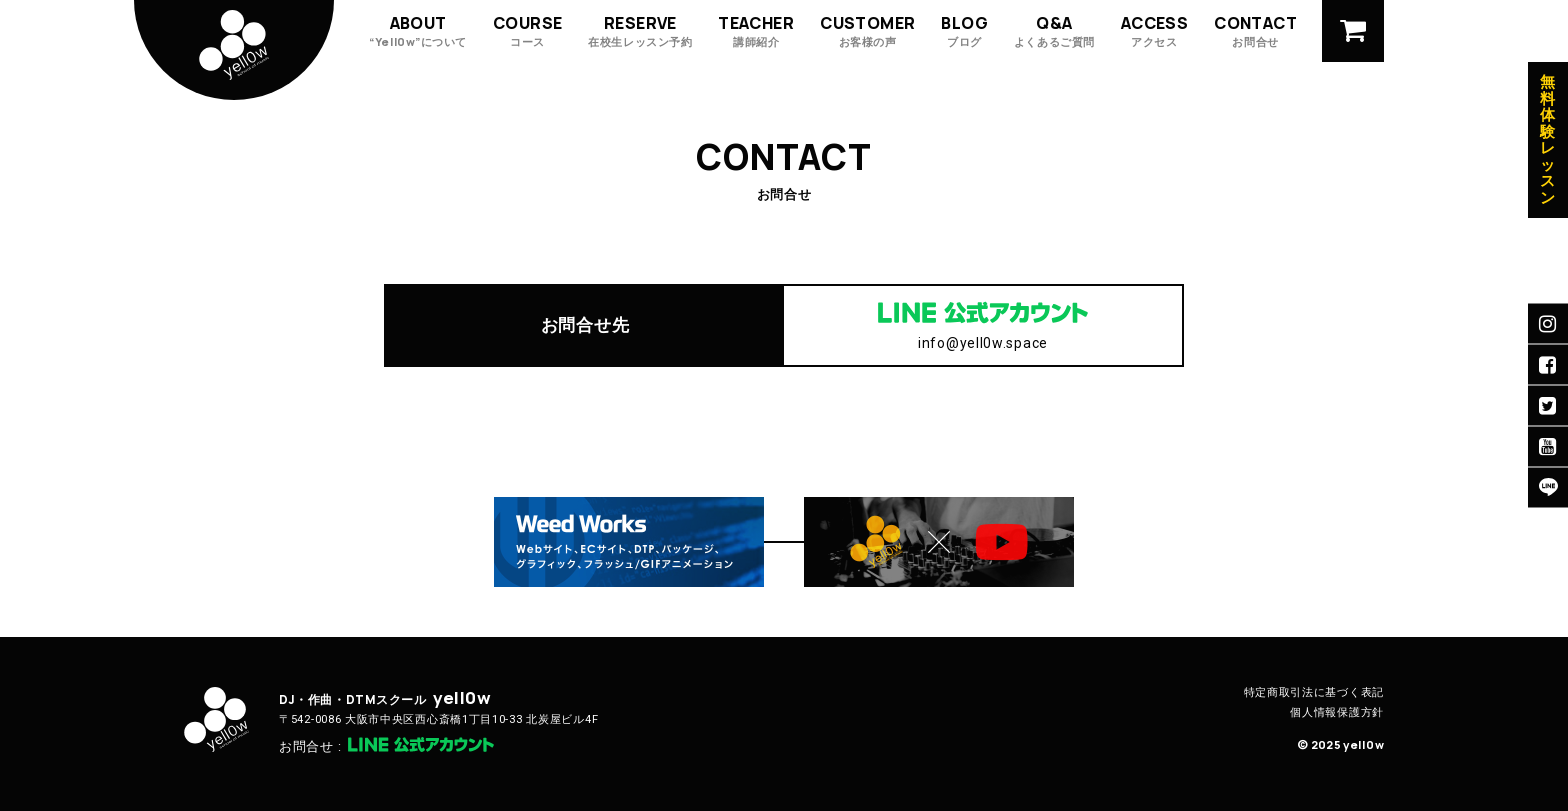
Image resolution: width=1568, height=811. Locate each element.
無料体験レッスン (1548, 140)
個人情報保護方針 (1337, 712)
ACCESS (1154, 30)
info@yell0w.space (983, 343)
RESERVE (640, 30)
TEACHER (756, 30)
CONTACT (1255, 30)
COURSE (527, 30)
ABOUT (418, 30)
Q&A (1054, 30)
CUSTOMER (867, 30)
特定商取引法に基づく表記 (1314, 692)
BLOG (964, 30)
